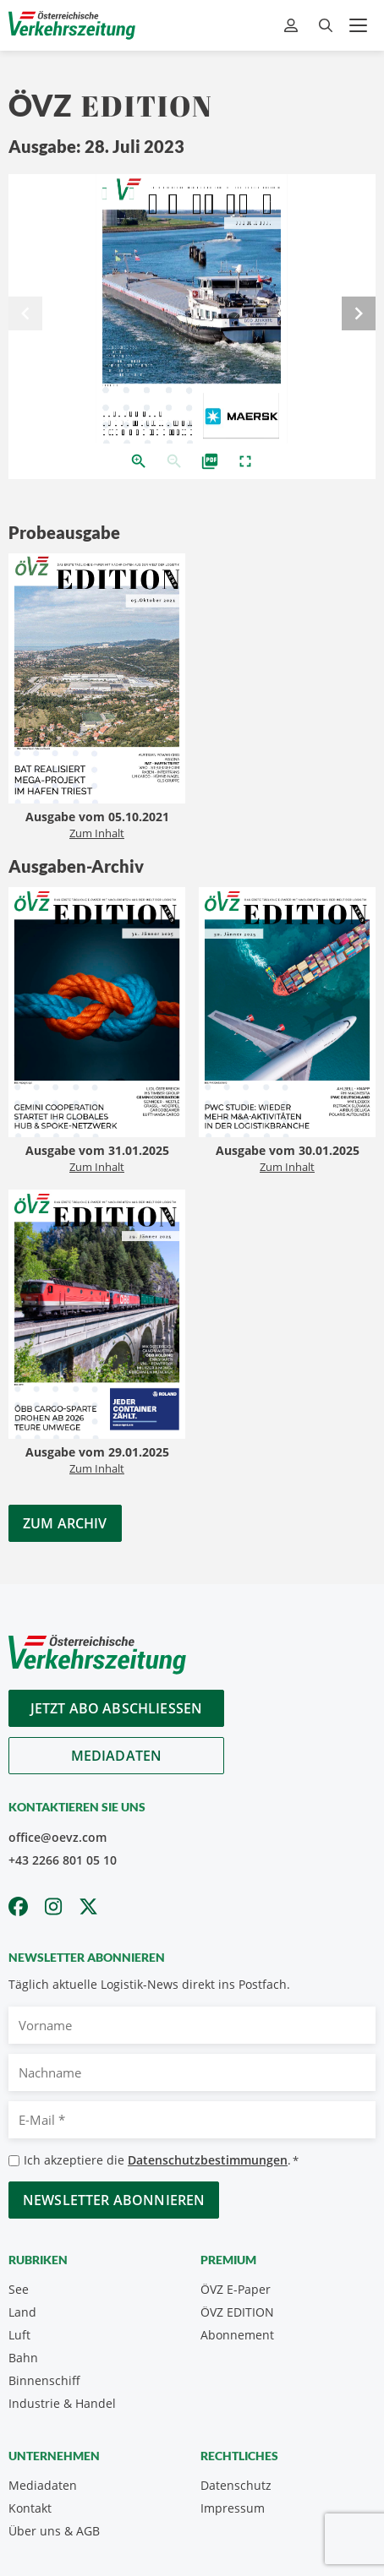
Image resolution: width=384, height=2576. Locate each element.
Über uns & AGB (54, 2531)
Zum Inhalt (96, 833)
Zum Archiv (65, 1523)
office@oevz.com (57, 1837)
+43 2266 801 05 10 (62, 1860)
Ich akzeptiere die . (161, 2161)
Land (22, 2312)
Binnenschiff (44, 2380)
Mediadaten (116, 1755)
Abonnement (237, 2335)
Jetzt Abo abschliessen (116, 1708)
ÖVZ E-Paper (235, 2289)
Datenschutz (236, 2485)
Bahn (23, 2358)
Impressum (232, 2508)
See (18, 2289)
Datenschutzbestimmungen (208, 2160)
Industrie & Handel (62, 2403)
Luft (19, 2335)
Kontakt (30, 2508)
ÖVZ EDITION (237, 2312)
